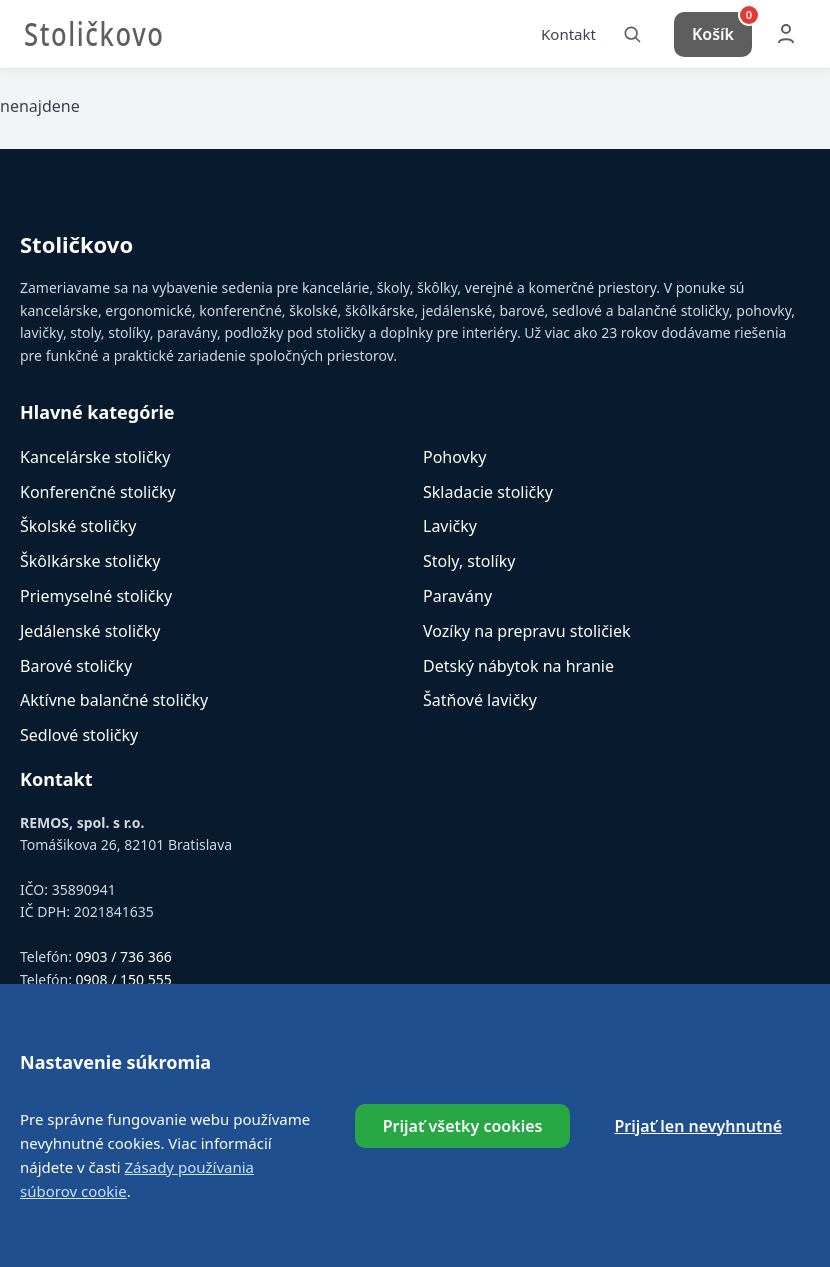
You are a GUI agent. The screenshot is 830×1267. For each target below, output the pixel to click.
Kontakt (568, 35)
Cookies (578, 1134)
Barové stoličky (76, 669)
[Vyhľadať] (632, 36)
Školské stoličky (78, 530)
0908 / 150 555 (124, 982)
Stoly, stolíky (469, 565)
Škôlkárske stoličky (90, 565)
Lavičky (450, 530)
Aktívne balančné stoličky (114, 704)
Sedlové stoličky (79, 739)
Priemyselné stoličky (96, 600)
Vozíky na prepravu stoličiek (527, 634)
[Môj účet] (786, 36)
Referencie (323, 1134)
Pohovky (454, 460)
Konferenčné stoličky (98, 495)
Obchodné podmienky (455, 1134)
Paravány (457, 600)
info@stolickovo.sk (129, 1005)
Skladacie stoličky (488, 495)
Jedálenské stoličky (90, 634)
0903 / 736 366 (124, 960)
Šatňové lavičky (480, 704)
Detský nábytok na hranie (518, 669)
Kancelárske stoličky (95, 460)
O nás (245, 1134)
